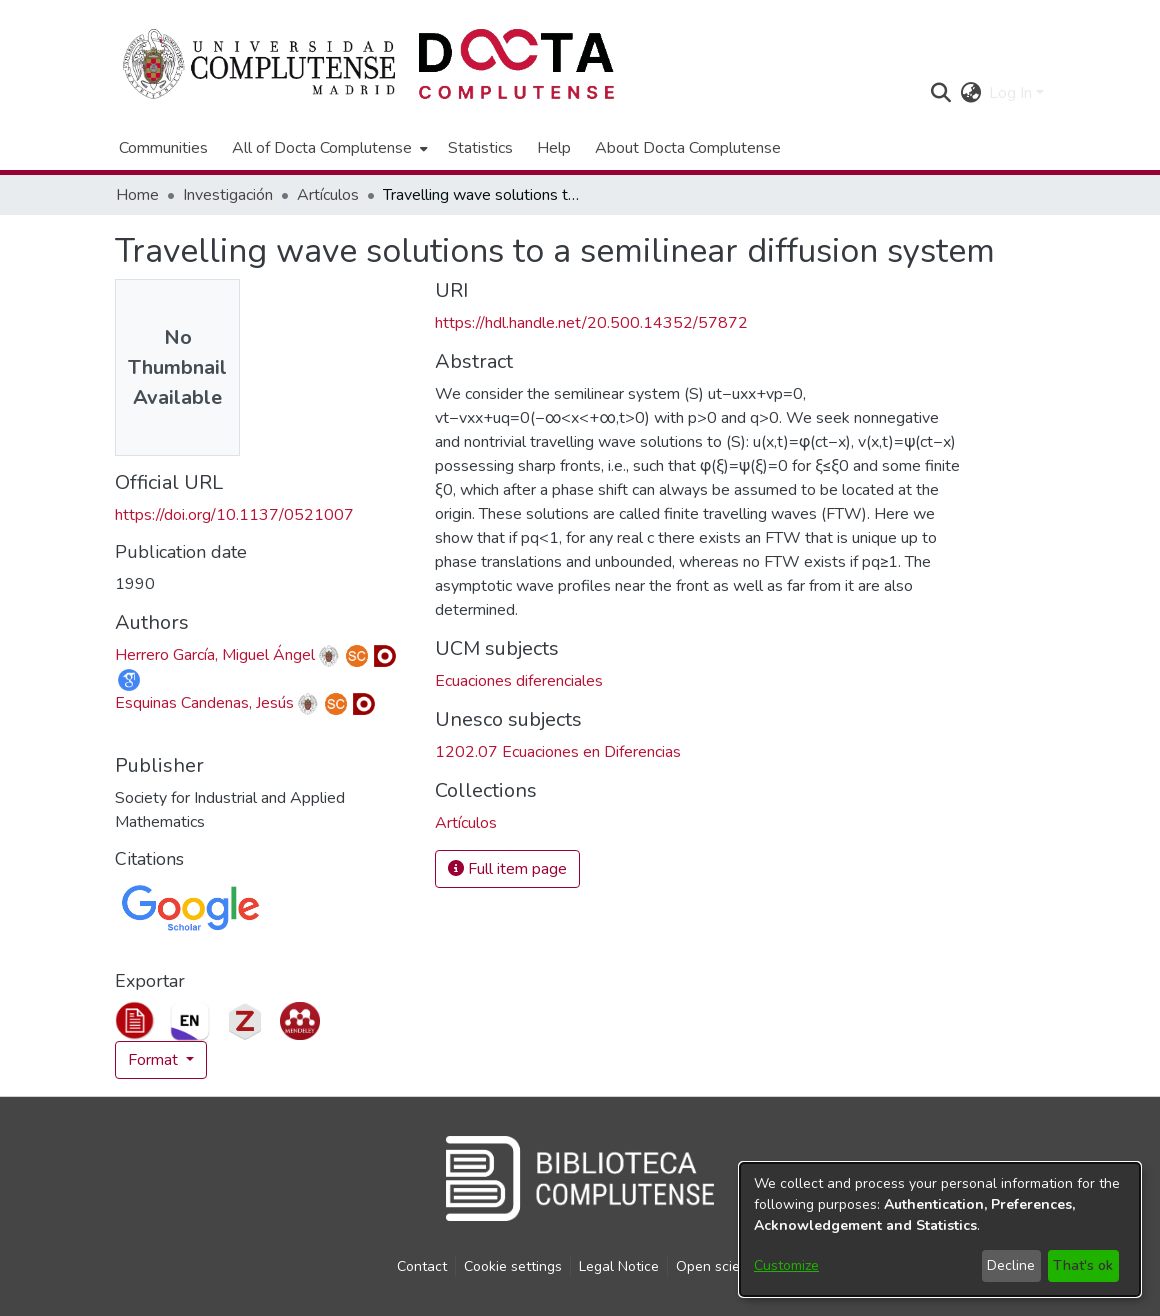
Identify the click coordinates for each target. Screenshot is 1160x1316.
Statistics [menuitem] (480, 148)
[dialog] (940, 1229)
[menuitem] (328, 148)
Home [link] (137, 195)
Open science (719, 1266)
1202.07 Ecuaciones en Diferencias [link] (558, 752)
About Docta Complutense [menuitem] (688, 148)
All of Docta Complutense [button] (322, 148)
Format (155, 1060)
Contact (422, 1266)
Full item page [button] (507, 869)
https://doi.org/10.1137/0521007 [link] (234, 515)
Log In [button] (1012, 93)
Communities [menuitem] (163, 148)
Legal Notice (619, 1266)
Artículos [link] (328, 195)
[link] (466, 823)
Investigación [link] (228, 195)
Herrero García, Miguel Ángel (215, 655)
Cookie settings (513, 1266)
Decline (1011, 1265)
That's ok (1083, 1265)
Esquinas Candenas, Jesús (204, 703)
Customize (786, 1265)
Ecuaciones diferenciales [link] (519, 681)
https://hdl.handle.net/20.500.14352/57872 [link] (591, 323)
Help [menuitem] (554, 148)
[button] (940, 93)
